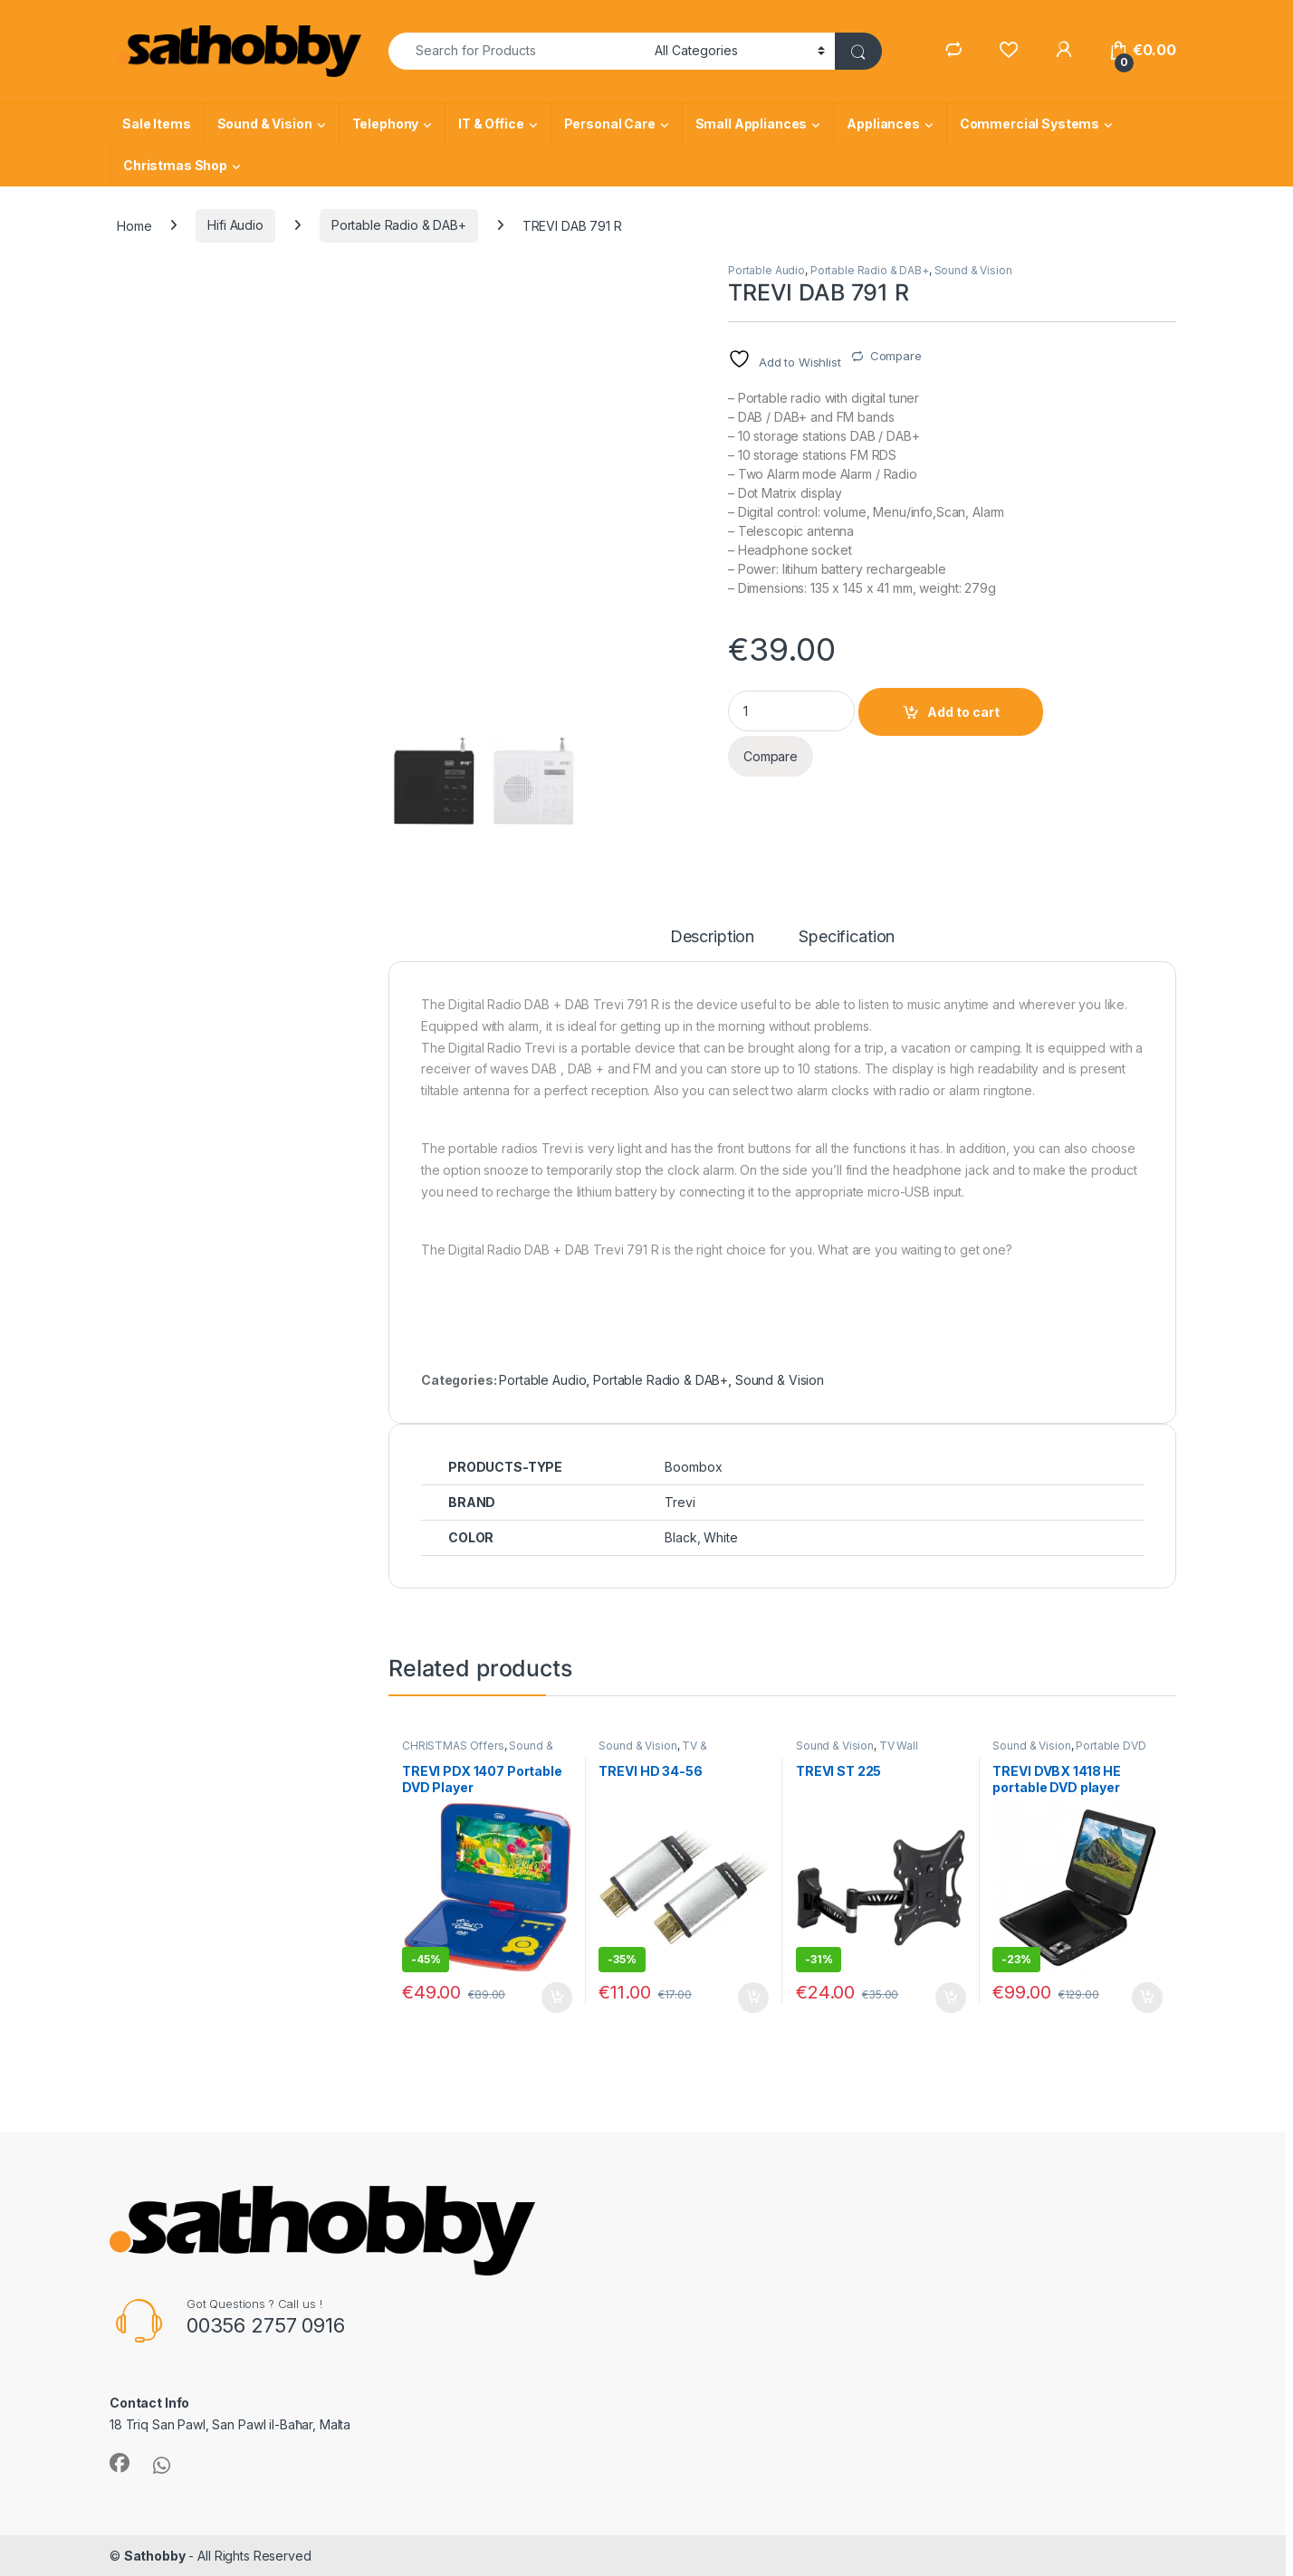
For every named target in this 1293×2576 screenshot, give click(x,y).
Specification (847, 937)
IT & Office (490, 123)
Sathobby (155, 2555)
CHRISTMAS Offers (453, 1745)
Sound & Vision (264, 123)
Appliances (883, 123)
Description (712, 937)
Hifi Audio (235, 225)
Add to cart (963, 712)
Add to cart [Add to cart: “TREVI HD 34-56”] (753, 1997)
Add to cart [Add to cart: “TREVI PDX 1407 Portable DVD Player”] (556, 1997)
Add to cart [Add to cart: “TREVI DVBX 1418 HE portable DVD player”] (1147, 1997)
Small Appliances (751, 123)
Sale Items (156, 123)
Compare (896, 355)
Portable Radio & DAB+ (398, 225)
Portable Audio (766, 270)
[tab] (712, 945)
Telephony (385, 123)
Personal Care (610, 123)
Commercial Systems (1029, 123)
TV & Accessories (652, 1751)
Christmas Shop (175, 165)
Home (134, 225)
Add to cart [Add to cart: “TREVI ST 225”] (950, 1997)
